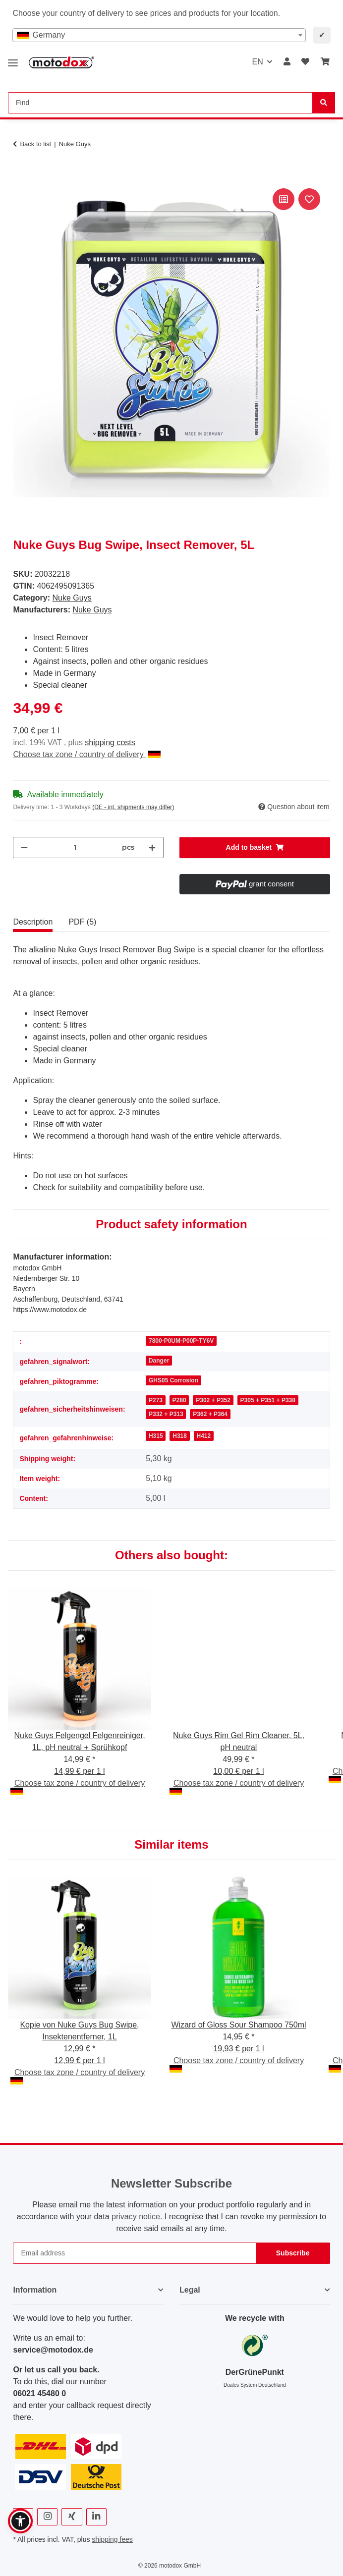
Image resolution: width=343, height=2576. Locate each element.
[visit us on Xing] (71, 2516)
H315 (156, 1435)
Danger (159, 1360)
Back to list (35, 144)
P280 (179, 1400)
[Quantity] (75, 847)
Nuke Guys (72, 598)
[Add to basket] (21, 174)
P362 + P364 (210, 1414)
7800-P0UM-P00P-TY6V (181, 1340)
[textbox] (159, 35)
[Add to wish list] (309, 199)
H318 (179, 1435)
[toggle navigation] (13, 59)
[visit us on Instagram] (47, 2516)
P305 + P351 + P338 (267, 1400)
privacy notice (136, 2216)
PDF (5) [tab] (82, 922)
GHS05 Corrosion (173, 1380)
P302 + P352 (213, 1400)
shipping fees (112, 2539)
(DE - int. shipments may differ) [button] (133, 807)
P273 (156, 1400)
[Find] (323, 102)
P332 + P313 (166, 1414)
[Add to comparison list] (283, 199)
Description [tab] (33, 922)
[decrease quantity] (24, 847)
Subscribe (293, 2253)
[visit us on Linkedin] (96, 2516)
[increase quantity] (152, 847)
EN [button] (257, 61)
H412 (204, 1435)
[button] (287, 62)
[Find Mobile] (160, 102)
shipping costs (110, 742)
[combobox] (158, 35)
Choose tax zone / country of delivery (87, 754)
